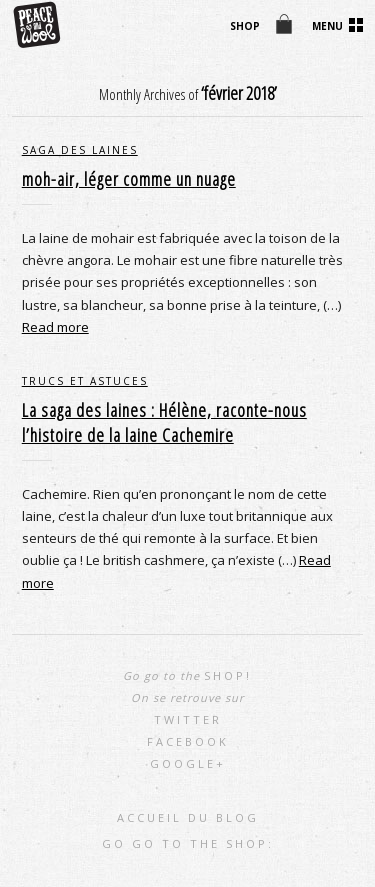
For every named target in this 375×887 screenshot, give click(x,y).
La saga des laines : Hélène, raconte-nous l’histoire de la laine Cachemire (164, 422)
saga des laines (80, 150)
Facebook (188, 741)
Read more (55, 327)
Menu (327, 26)
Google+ (188, 763)
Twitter (188, 719)
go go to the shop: (188, 843)
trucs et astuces (85, 381)
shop (245, 26)
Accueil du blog (188, 817)
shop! (228, 675)
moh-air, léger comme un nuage (129, 179)
